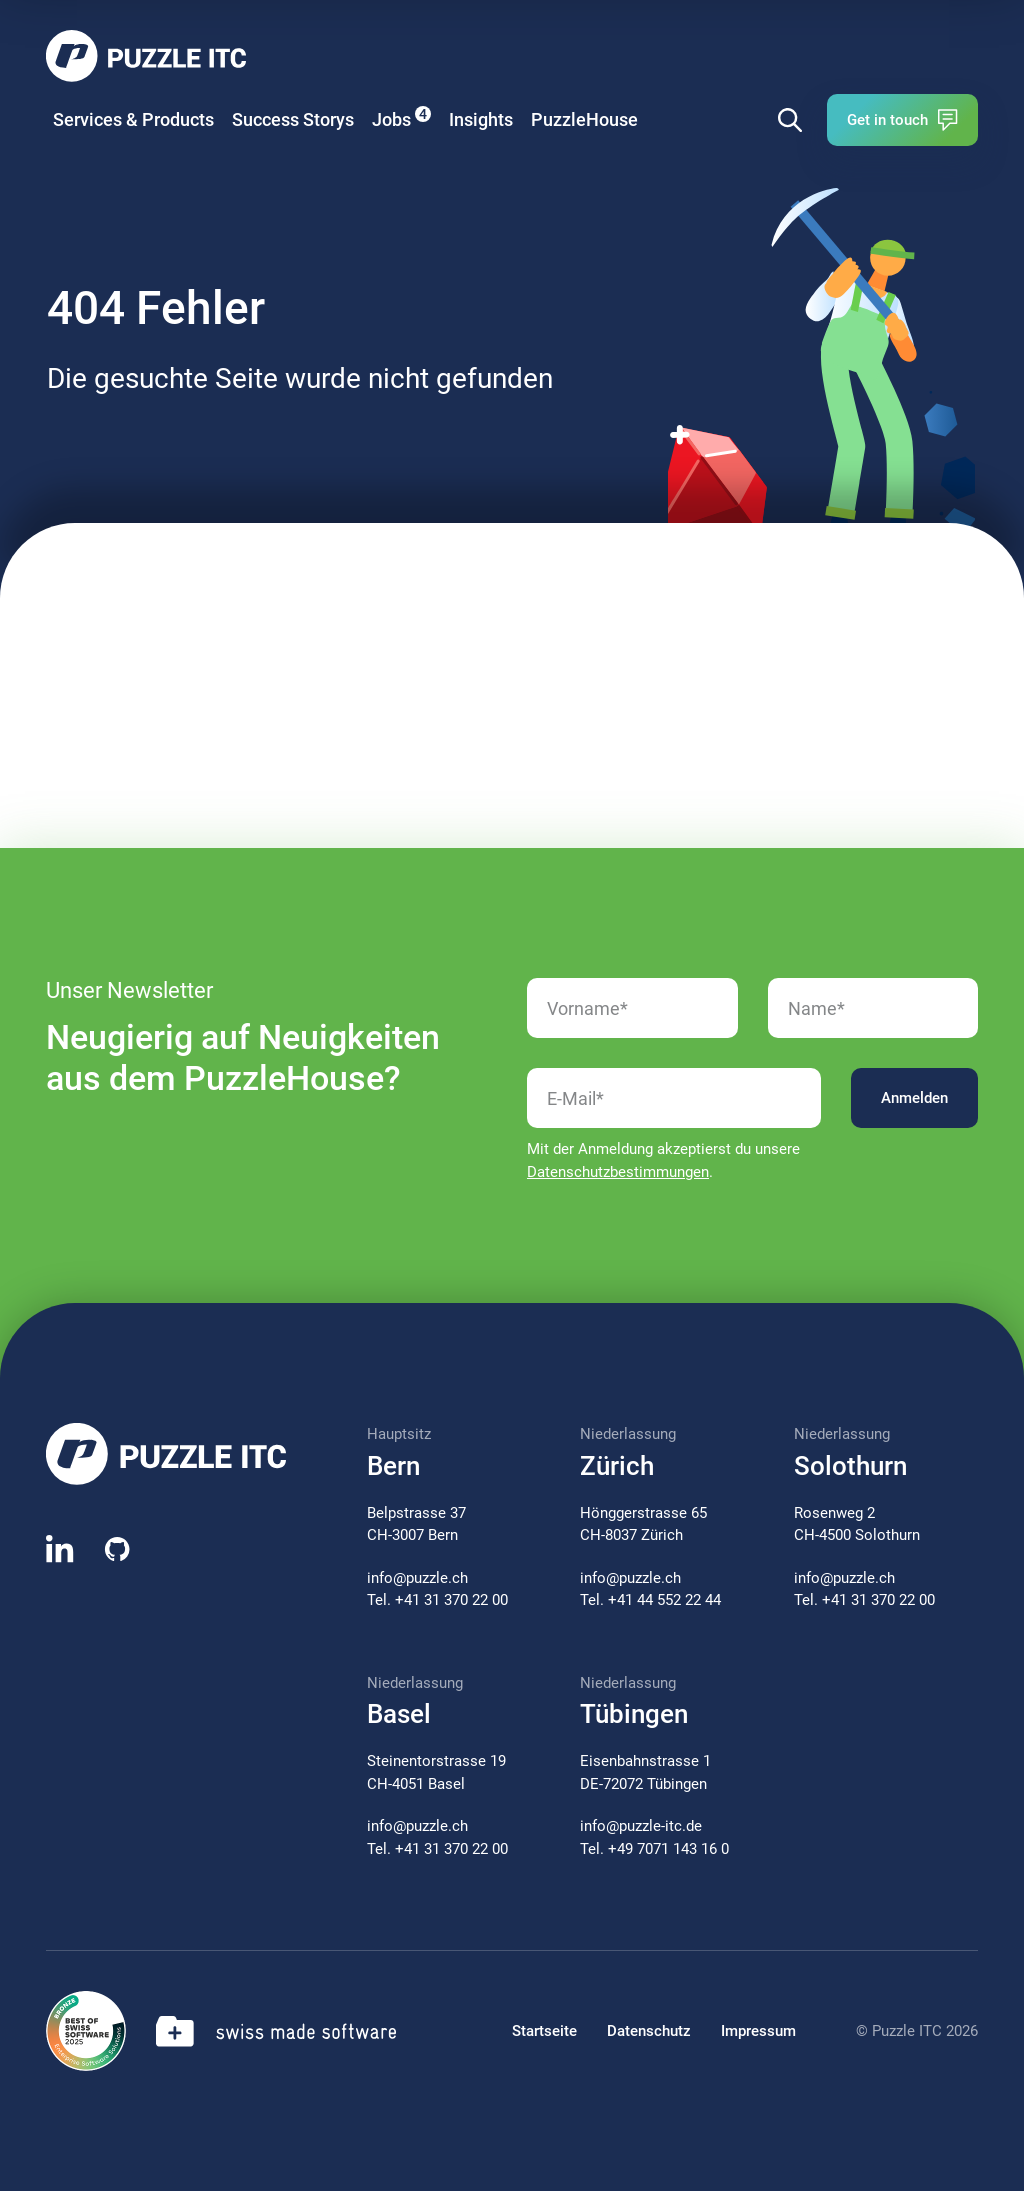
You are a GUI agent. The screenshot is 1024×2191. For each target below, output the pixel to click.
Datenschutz (649, 2031)
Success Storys (293, 119)
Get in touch (902, 120)
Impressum (758, 2031)
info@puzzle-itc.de (641, 1826)
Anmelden (914, 1098)
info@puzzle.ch (417, 1578)
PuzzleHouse (584, 119)
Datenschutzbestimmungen (618, 1172)
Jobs (401, 118)
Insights (481, 119)
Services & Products (133, 119)
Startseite (544, 2031)
